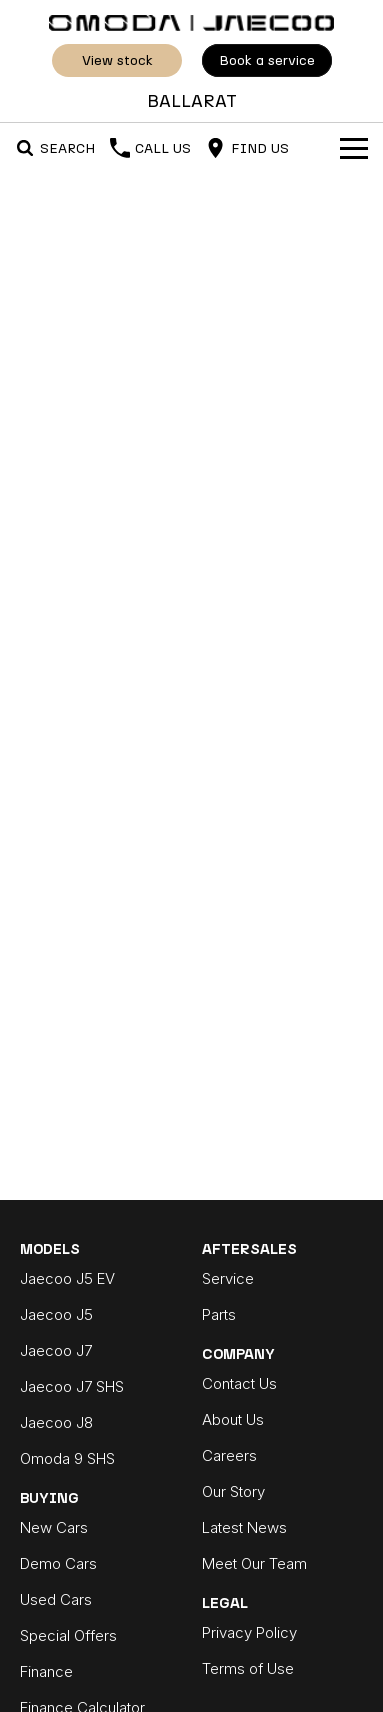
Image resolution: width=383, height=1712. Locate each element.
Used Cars (56, 1599)
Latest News (244, 1527)
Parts (219, 1314)
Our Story (233, 1491)
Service (228, 1278)
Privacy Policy (249, 1632)
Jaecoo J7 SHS (72, 1386)
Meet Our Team (254, 1563)
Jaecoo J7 (56, 1350)
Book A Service (267, 60)
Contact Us (239, 1383)
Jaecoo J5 (56, 1314)
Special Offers (68, 1635)
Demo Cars (58, 1563)
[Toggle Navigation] (354, 148)
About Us (233, 1419)
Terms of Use (248, 1668)
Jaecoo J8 (56, 1422)
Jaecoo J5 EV (67, 1278)
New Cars (54, 1527)
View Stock (116, 60)
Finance (46, 1671)
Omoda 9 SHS (67, 1458)
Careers (229, 1455)
